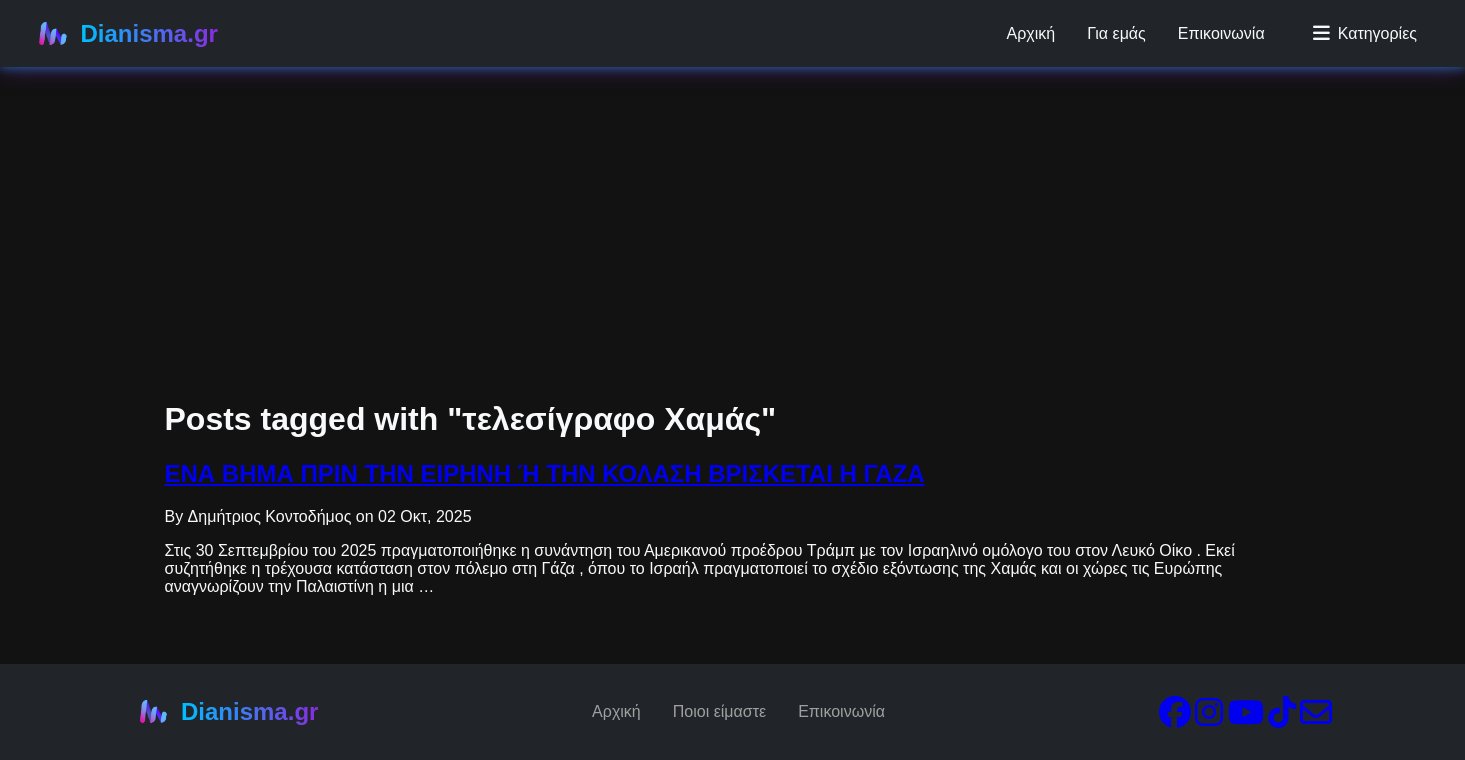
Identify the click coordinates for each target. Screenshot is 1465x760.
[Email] (1316, 718)
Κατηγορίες (1365, 33)
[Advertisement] (600, 140)
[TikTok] (1282, 718)
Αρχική (1031, 33)
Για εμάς (1116, 33)
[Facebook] (1175, 718)
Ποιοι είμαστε (719, 711)
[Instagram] (1209, 718)
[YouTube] (1246, 718)
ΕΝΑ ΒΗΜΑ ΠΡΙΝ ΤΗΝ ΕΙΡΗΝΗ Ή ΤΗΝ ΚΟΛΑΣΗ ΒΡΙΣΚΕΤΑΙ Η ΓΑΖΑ (545, 473)
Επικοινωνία (1221, 33)
